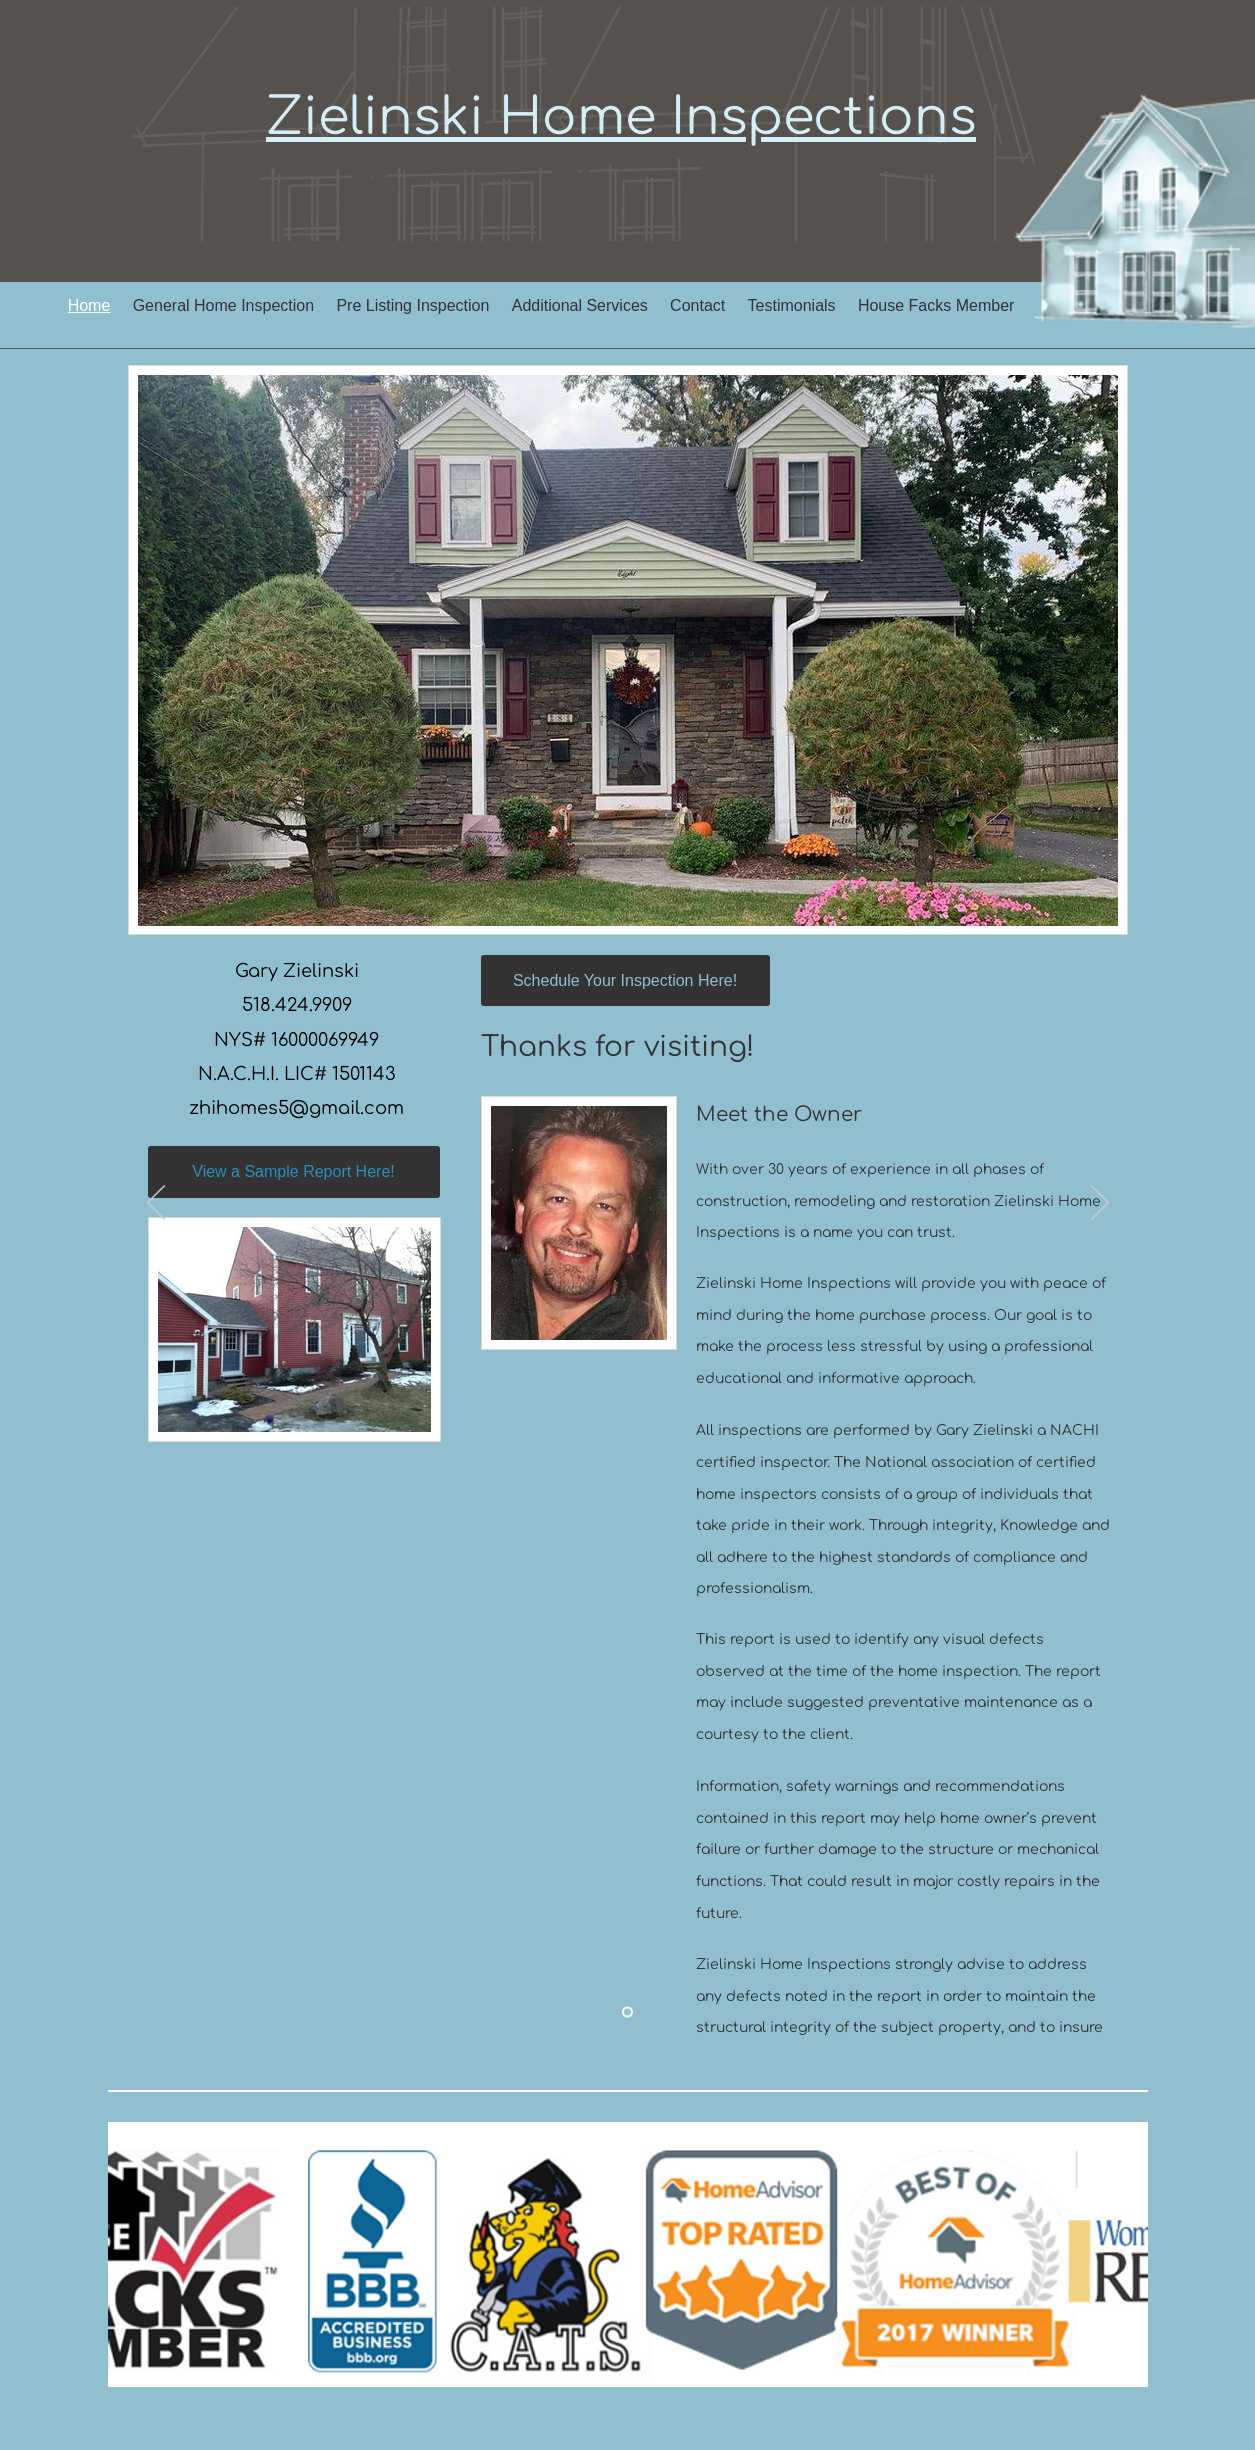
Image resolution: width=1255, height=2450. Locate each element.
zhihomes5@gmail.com (296, 1108)
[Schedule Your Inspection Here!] (625, 980)
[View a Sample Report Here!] (294, 1172)
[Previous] (156, 1204)
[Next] (1100, 1204)
